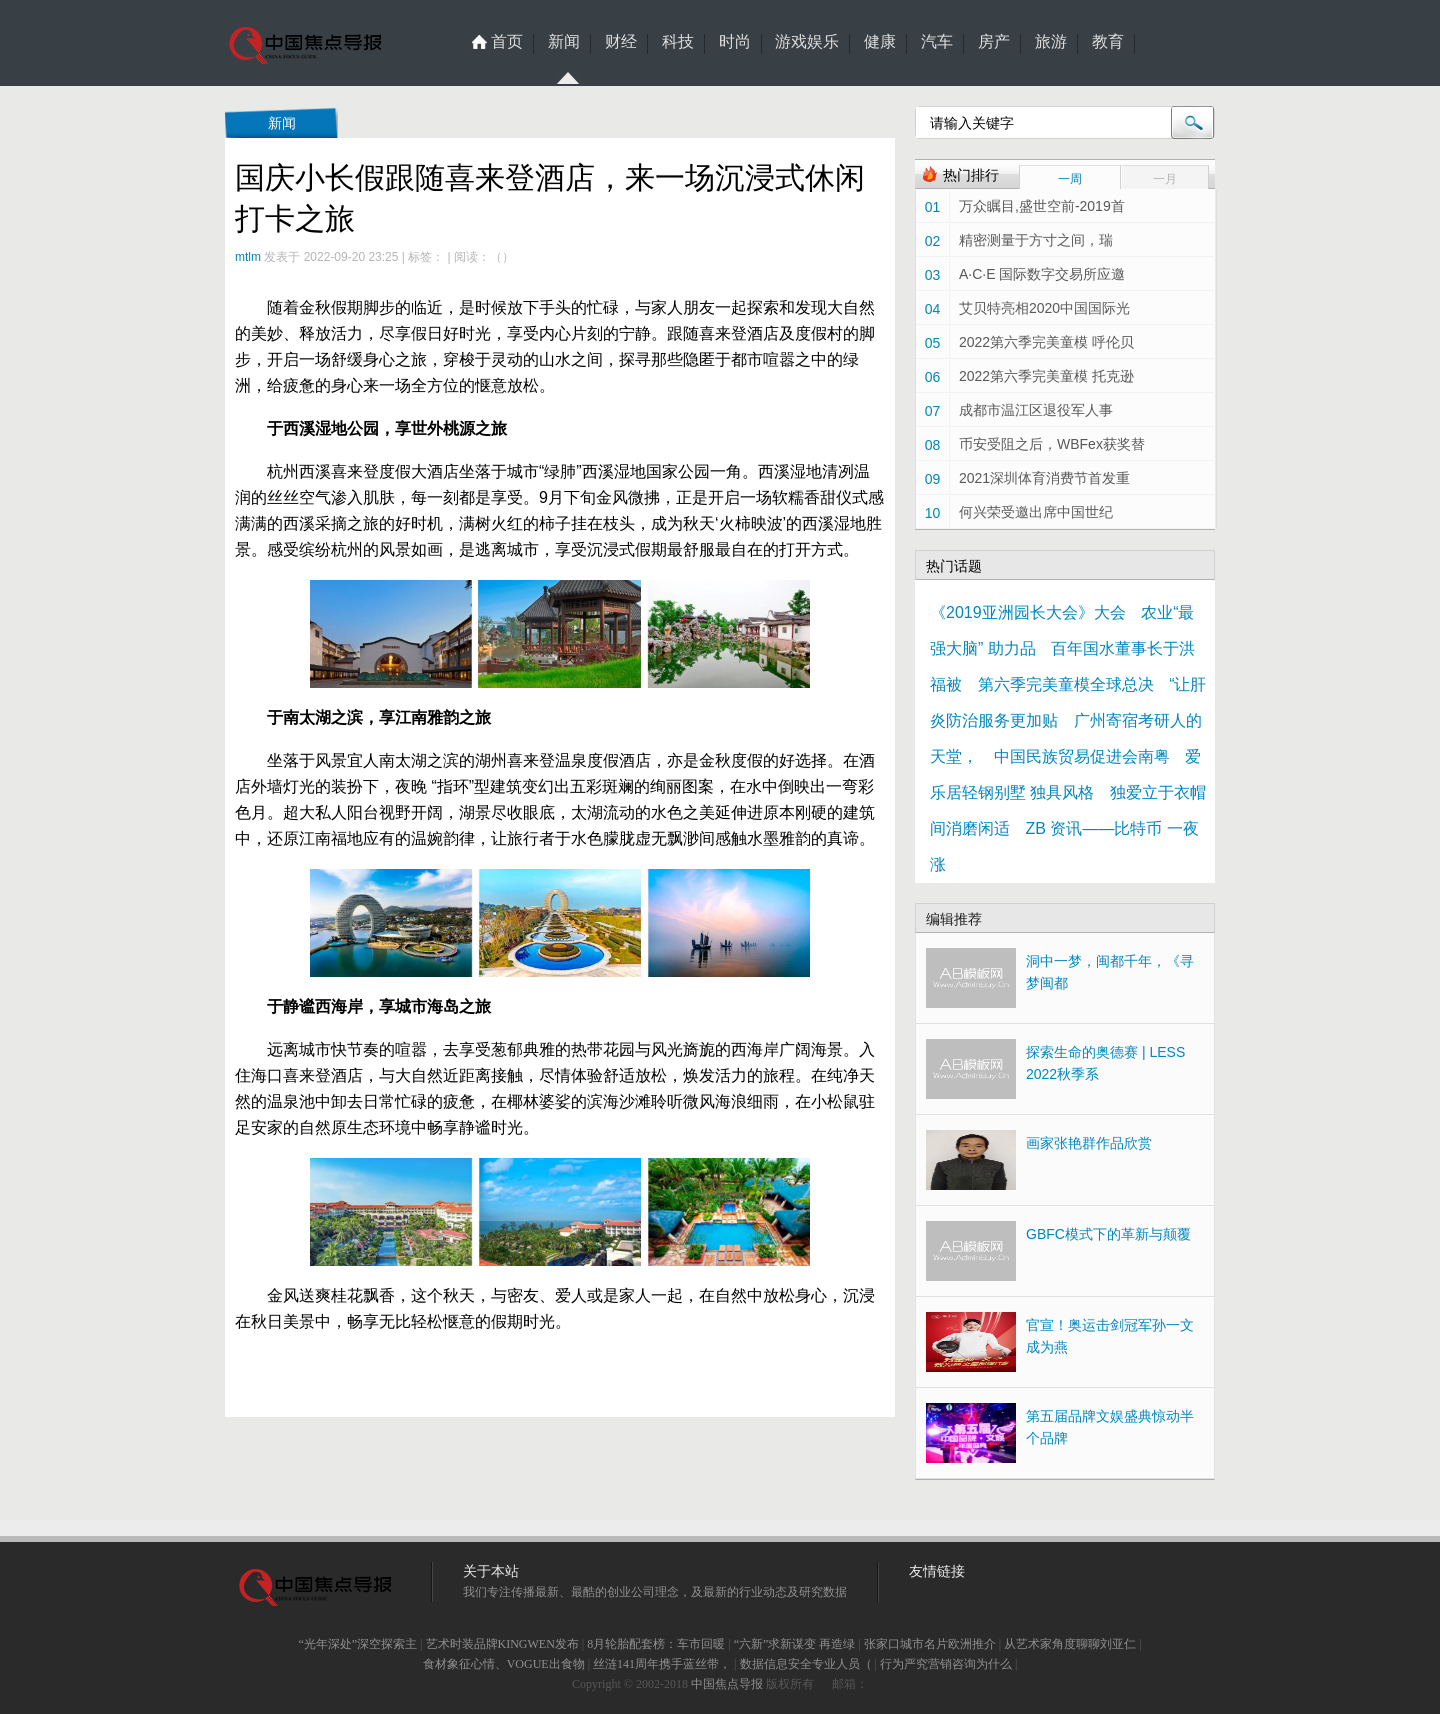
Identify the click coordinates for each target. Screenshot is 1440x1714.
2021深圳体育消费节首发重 (1044, 478)
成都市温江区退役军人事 (1036, 410)
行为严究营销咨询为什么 (946, 1664)
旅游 (1051, 42)
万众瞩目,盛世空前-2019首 (1042, 206)
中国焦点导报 (727, 1684)
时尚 (735, 42)
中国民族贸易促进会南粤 (1082, 756)
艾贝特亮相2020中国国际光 (1044, 308)
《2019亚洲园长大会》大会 (1028, 612)
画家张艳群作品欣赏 (1089, 1143)
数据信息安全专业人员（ (806, 1664)
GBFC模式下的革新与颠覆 (1108, 1234)
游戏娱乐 (807, 42)
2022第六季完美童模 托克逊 (1046, 376)
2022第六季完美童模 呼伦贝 (1046, 342)
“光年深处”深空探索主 (357, 1644)
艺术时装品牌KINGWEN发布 (502, 1644)
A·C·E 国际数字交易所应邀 (1042, 274)
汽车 (937, 42)
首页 (507, 42)
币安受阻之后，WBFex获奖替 (1052, 444)
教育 (1108, 42)
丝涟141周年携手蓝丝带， (662, 1664)
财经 (621, 42)
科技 (678, 42)
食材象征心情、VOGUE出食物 (504, 1664)
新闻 (564, 44)
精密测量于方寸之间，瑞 (1036, 240)
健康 (880, 42)
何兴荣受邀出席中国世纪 (1036, 512)
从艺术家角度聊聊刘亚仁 (1070, 1644)
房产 (994, 42)
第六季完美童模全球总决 (1066, 684)
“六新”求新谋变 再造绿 (795, 1644)
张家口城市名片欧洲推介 (930, 1644)
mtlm (248, 257)
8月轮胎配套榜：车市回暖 (656, 1644)
